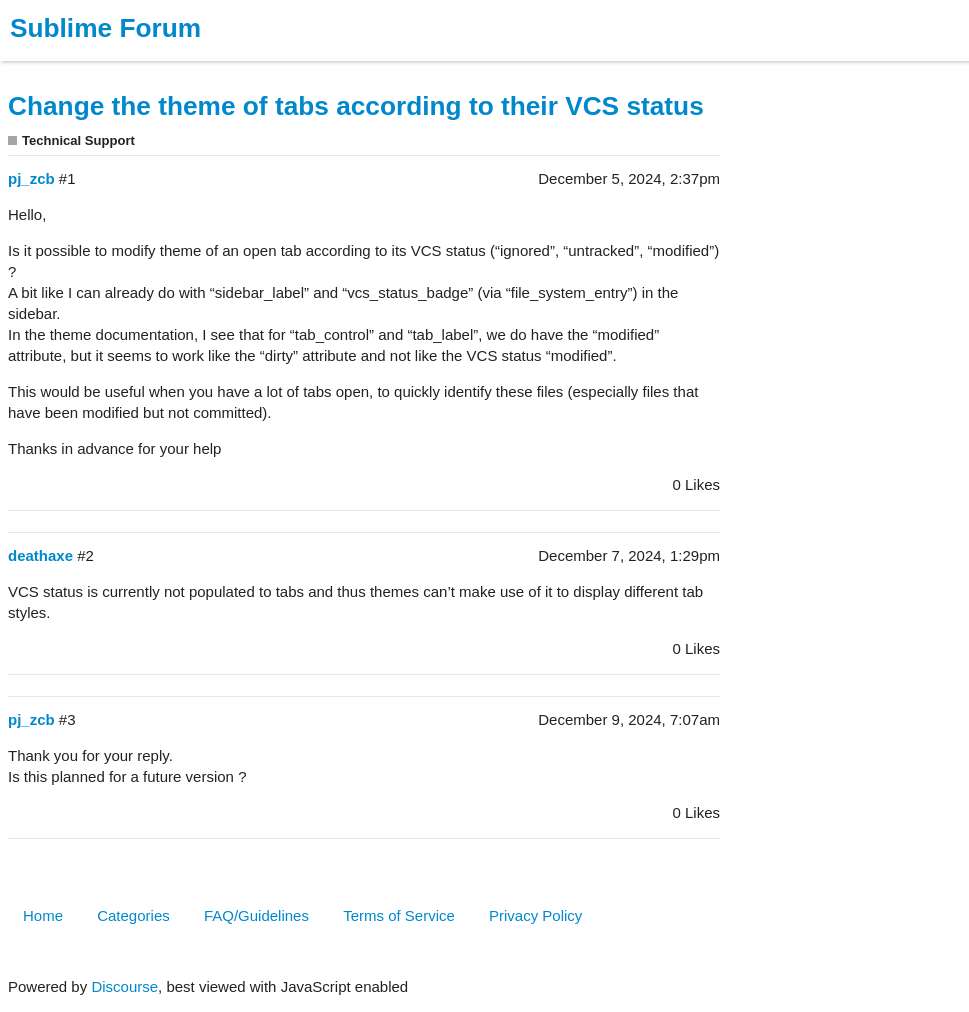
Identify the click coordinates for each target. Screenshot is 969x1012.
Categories (133, 915)
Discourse (124, 986)
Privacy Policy (535, 915)
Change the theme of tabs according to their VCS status (356, 106)
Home (43, 915)
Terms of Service (399, 915)
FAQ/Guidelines (256, 915)
